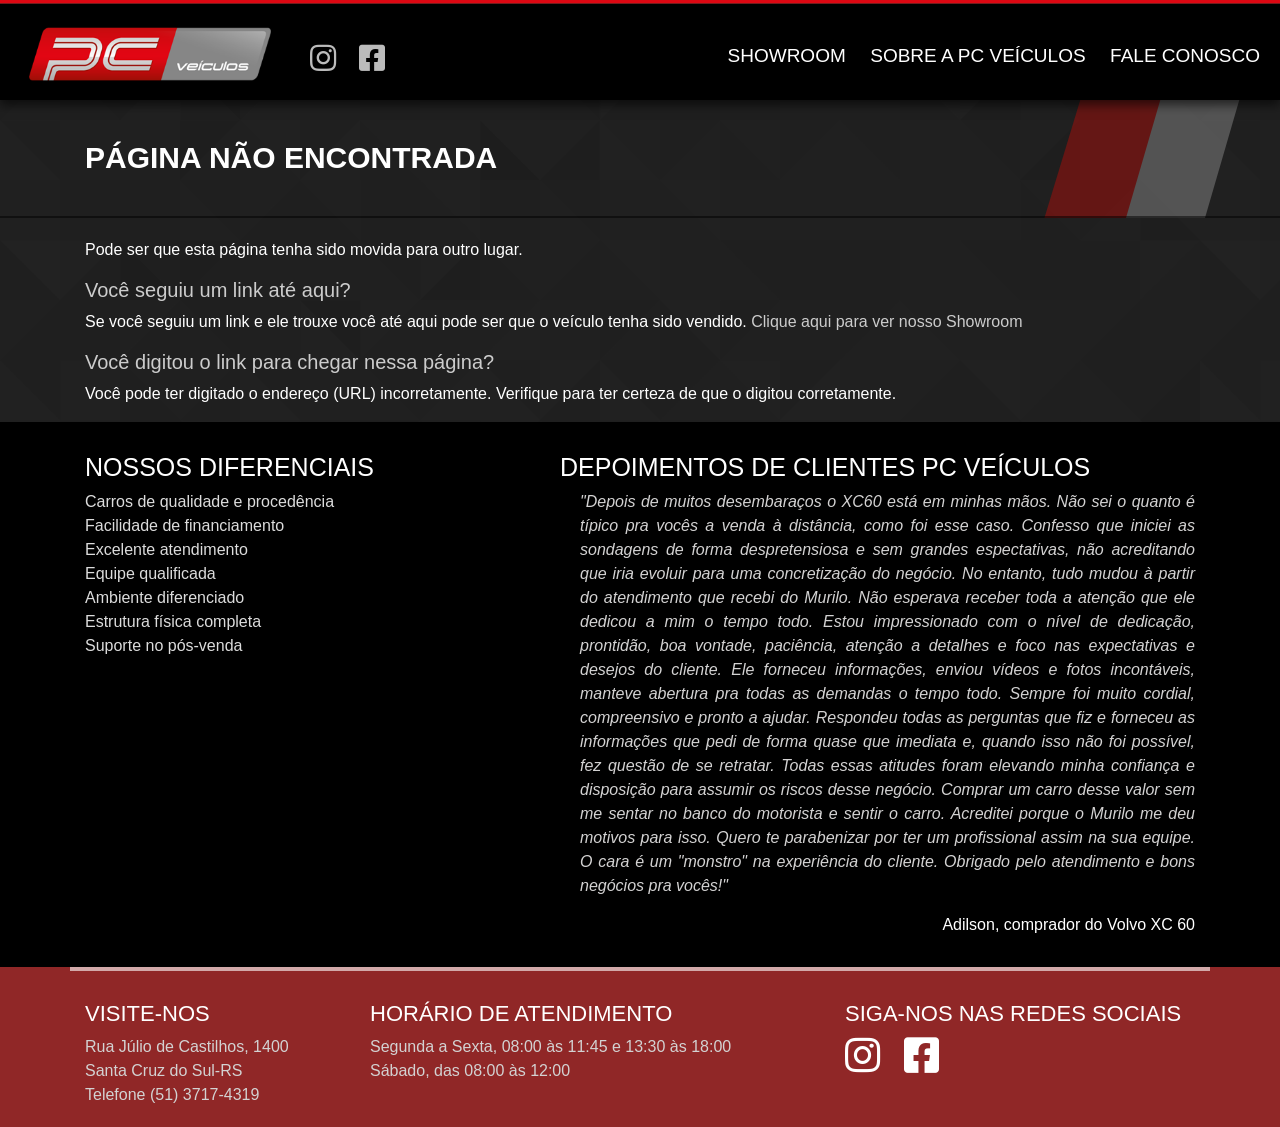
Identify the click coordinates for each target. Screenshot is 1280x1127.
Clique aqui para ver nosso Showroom (886, 321)
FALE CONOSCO (1185, 55)
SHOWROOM (787, 55)
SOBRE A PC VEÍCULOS (977, 55)
